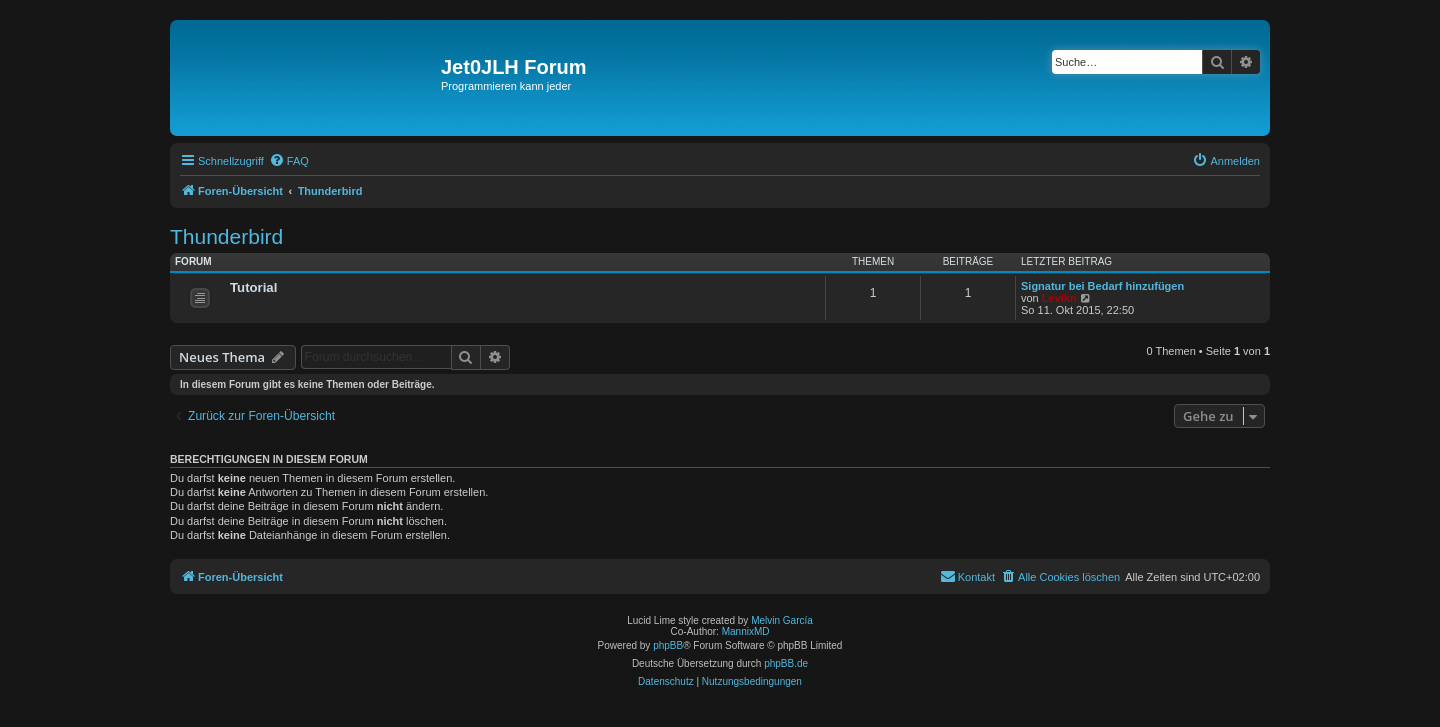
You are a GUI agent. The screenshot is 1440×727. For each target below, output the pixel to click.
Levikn (1059, 298)
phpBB (668, 645)
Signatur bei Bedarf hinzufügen (1102, 286)
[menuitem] (289, 161)
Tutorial (253, 287)
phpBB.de (786, 663)
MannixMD (746, 631)
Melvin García (782, 620)
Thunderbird (226, 236)
